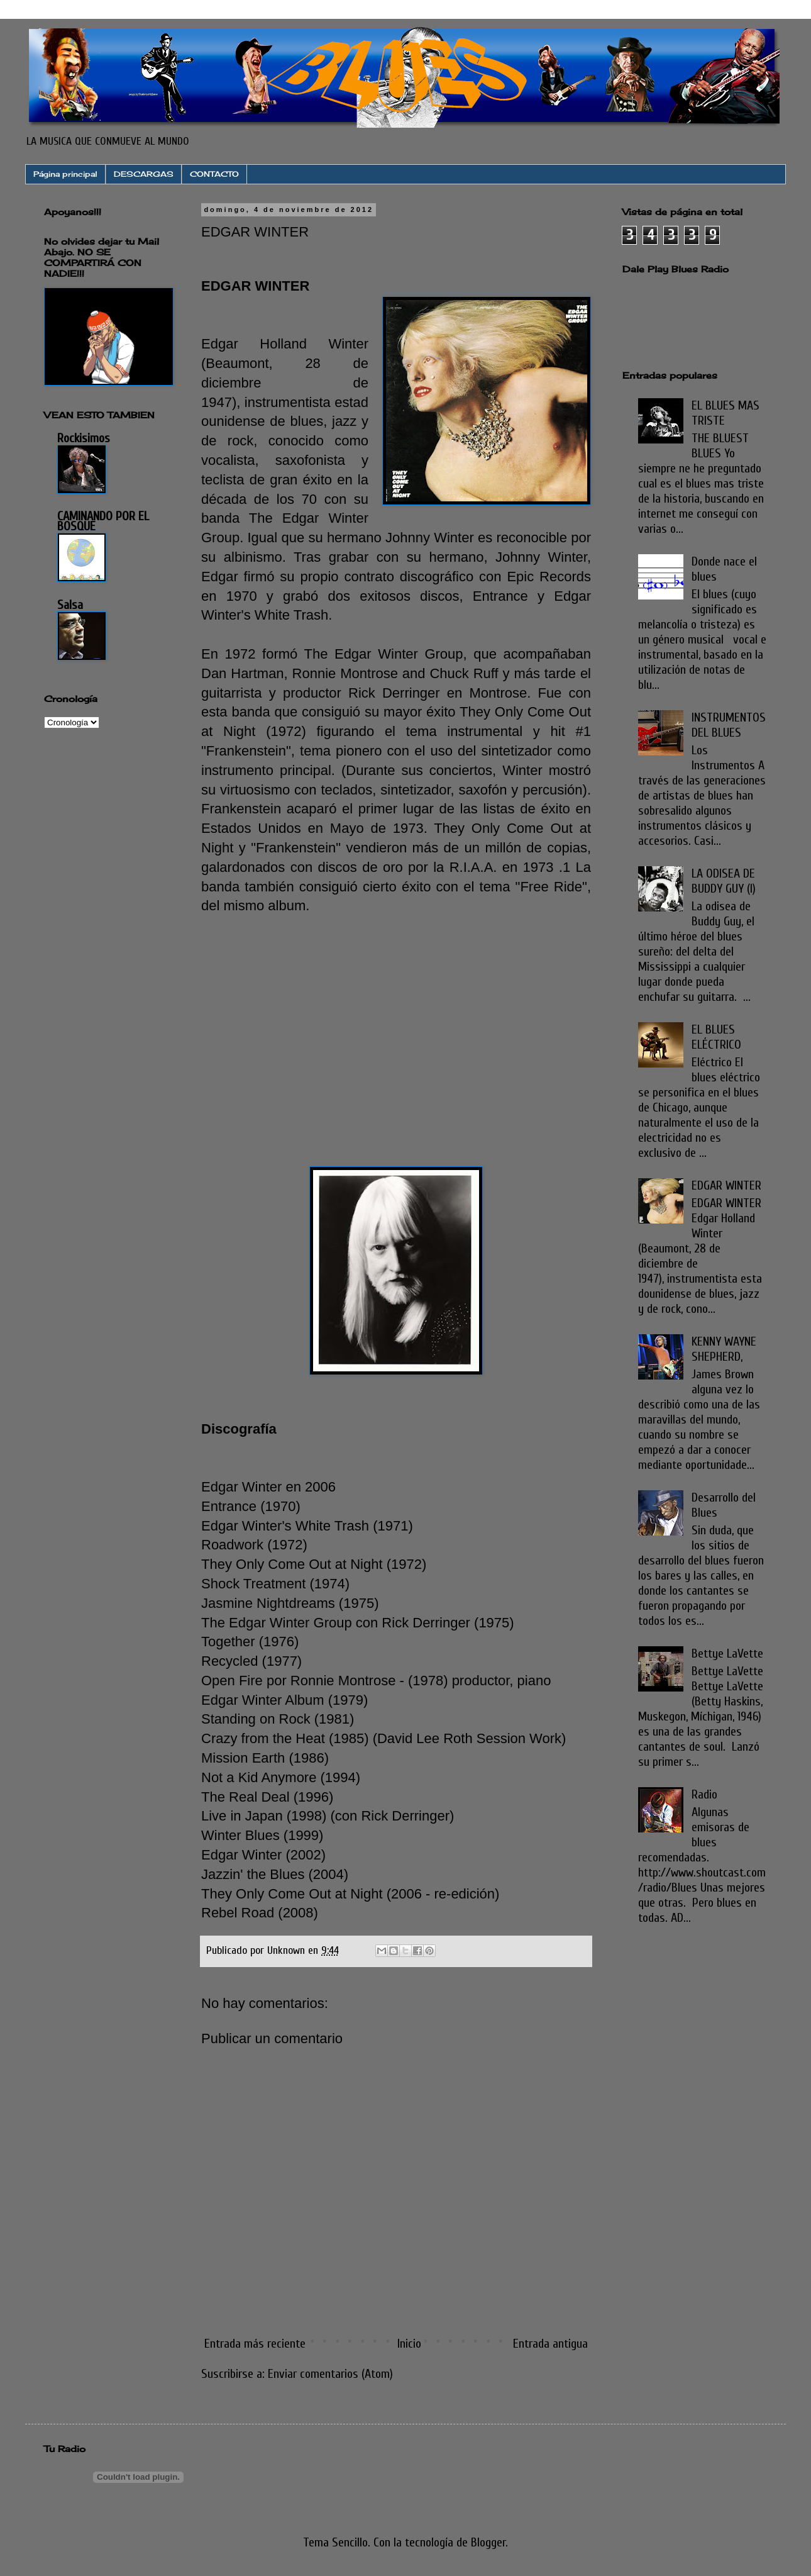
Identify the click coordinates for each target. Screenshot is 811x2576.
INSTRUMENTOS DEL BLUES (729, 725)
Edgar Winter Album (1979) (284, 1700)
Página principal (65, 174)
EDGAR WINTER (726, 1185)
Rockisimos (83, 438)
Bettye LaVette (727, 1653)
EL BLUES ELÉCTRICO (716, 1037)
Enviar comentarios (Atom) (330, 2374)
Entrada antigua (550, 2343)
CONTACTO (214, 174)
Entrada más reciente (255, 2343)
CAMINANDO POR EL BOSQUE (103, 521)
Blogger (488, 2542)
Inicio (409, 2343)
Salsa (70, 605)
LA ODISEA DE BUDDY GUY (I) (724, 881)
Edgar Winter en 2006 (268, 1487)
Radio (704, 1794)
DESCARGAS (144, 174)
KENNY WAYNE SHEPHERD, (724, 1349)
